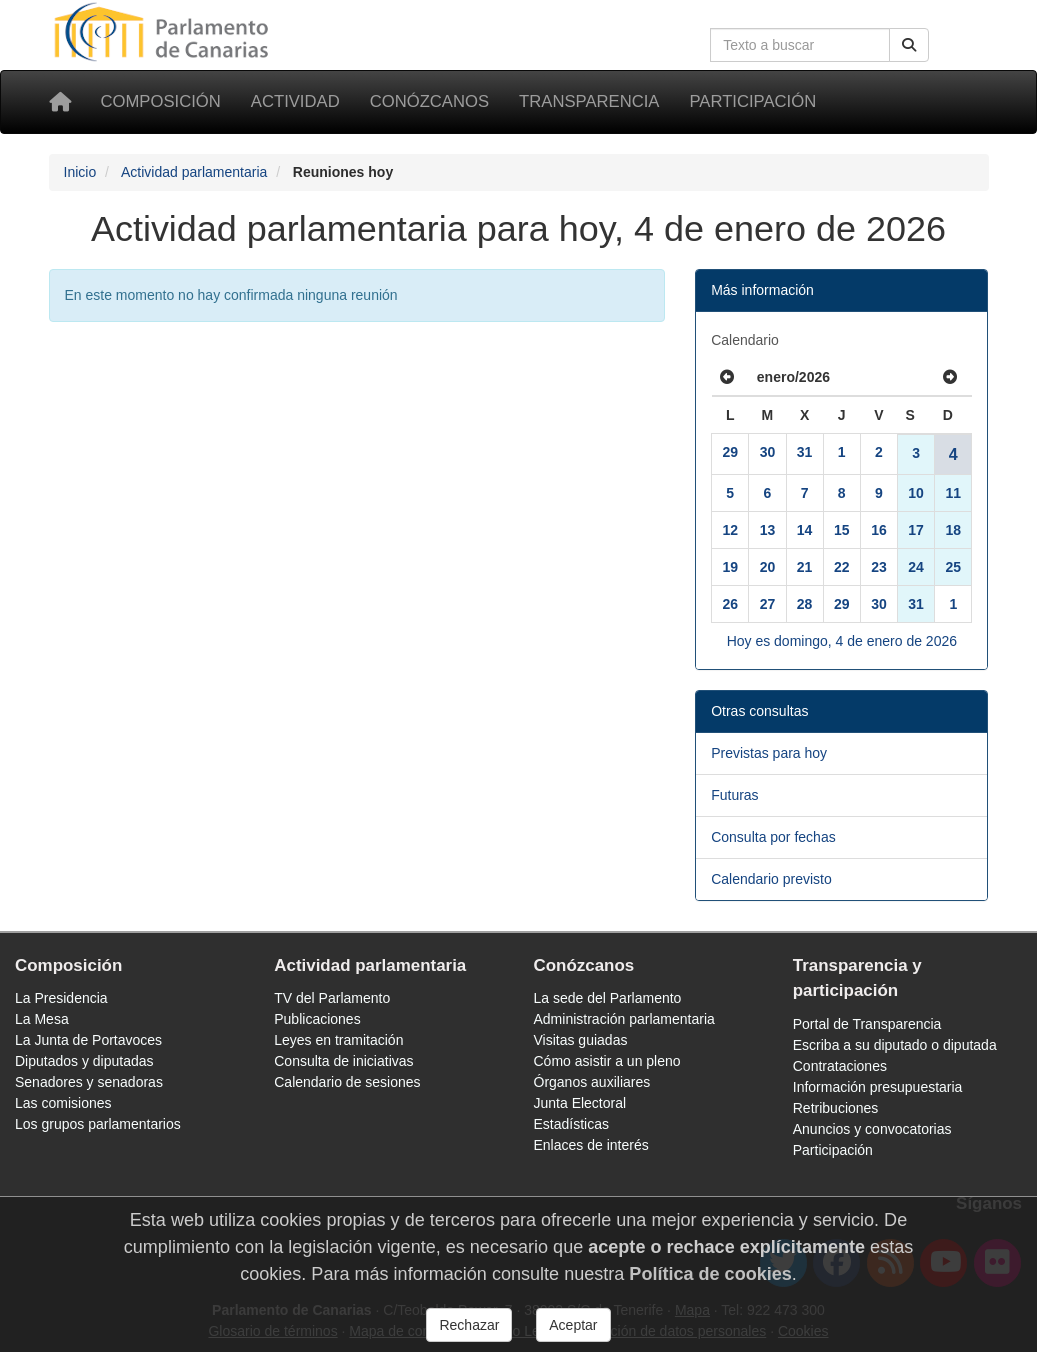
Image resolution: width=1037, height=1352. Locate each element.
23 (879, 567)
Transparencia (589, 101)
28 (805, 604)
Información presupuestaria (878, 1087)
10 (916, 493)
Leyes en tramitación (338, 1040)
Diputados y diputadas (84, 1061)
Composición (161, 101)
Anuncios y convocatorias (872, 1129)
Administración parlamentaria (624, 1019)
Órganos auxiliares (592, 1082)
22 (842, 567)
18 (954, 530)
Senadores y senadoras (89, 1082)
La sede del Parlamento (608, 998)
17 (916, 530)
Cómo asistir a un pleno (607, 1061)
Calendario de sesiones (347, 1082)
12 (730, 530)
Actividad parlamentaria (194, 172)
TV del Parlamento (332, 998)
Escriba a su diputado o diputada (895, 1045)
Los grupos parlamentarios (98, 1124)
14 (805, 530)
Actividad (295, 101)
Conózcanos (429, 101)
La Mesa (42, 1019)
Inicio (80, 172)
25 (954, 567)
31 (805, 452)
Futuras (734, 795)
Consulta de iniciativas (343, 1061)
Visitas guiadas (581, 1040)
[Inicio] (60, 102)
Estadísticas (571, 1124)
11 (954, 493)
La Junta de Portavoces (88, 1040)
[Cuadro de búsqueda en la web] (800, 45)
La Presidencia (61, 998)
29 (730, 452)
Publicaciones (317, 1019)
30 (768, 452)
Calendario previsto (771, 879)
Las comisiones (63, 1103)
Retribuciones (836, 1108)
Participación (752, 101)
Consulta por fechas (773, 837)
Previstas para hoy (769, 753)
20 (768, 567)
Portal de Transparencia (867, 1024)
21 (805, 567)
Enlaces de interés (591, 1145)
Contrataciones (840, 1066)
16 (879, 530)
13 (768, 530)
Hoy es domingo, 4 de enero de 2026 (842, 641)
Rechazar (469, 1325)
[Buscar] (909, 45)
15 (842, 530)
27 (768, 604)
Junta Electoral (580, 1103)
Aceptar (573, 1325)
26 (730, 604)
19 (730, 567)
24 (916, 567)
